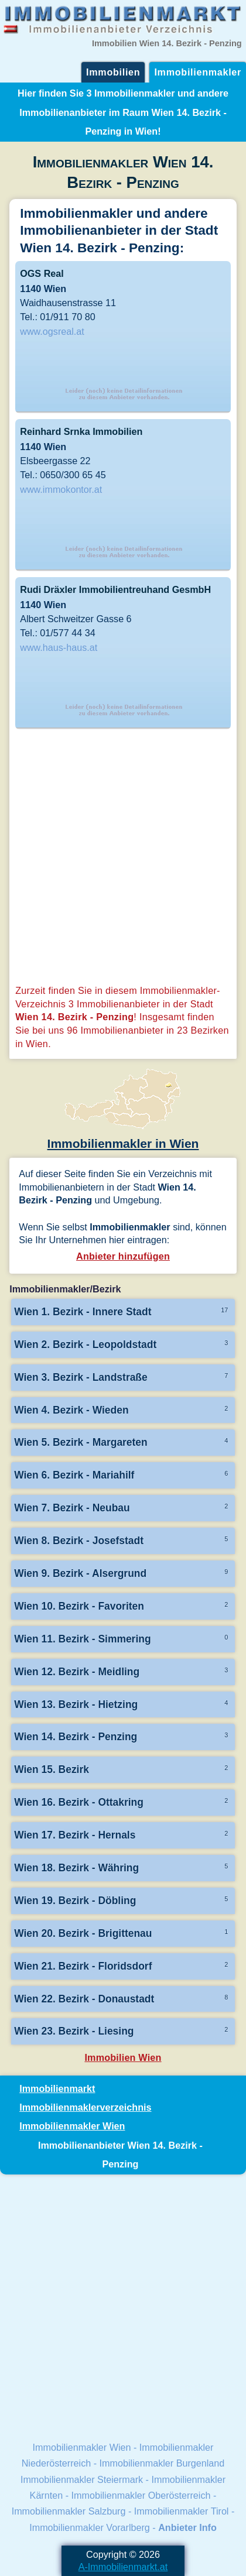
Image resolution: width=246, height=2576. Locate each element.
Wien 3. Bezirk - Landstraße (81, 1377)
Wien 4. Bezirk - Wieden (71, 1410)
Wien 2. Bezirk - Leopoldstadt (85, 1344)
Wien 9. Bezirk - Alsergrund (80, 1573)
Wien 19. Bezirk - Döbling (75, 1900)
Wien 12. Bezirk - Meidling (76, 1672)
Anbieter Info (187, 2527)
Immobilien (113, 72)
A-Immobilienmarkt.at (123, 2566)
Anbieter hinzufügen (123, 1256)
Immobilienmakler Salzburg (69, 2511)
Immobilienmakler (197, 72)
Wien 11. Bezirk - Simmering (82, 1639)
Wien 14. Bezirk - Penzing (75, 1737)
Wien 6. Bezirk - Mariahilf (74, 1475)
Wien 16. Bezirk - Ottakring (79, 1802)
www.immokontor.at (61, 489)
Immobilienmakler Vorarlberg (89, 2527)
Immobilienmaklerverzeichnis (85, 2107)
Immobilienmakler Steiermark (81, 2479)
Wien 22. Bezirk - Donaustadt (84, 1999)
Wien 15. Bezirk (51, 1769)
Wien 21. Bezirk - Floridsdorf (83, 1966)
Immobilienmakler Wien (72, 2126)
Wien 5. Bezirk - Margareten (81, 1442)
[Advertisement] (123, 858)
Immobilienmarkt (57, 2088)
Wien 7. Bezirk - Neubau (72, 1508)
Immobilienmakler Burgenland (162, 2463)
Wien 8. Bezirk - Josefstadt (79, 1540)
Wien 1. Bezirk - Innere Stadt (82, 1312)
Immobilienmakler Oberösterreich (141, 2495)
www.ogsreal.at (52, 331)
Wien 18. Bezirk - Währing (76, 1868)
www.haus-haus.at (58, 647)
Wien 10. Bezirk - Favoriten (79, 1606)
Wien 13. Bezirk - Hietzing (76, 1704)
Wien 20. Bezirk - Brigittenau (83, 1933)
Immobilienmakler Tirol (181, 2511)
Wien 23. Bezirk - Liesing (74, 2031)
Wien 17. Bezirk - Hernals (74, 1835)
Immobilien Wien (122, 2057)
